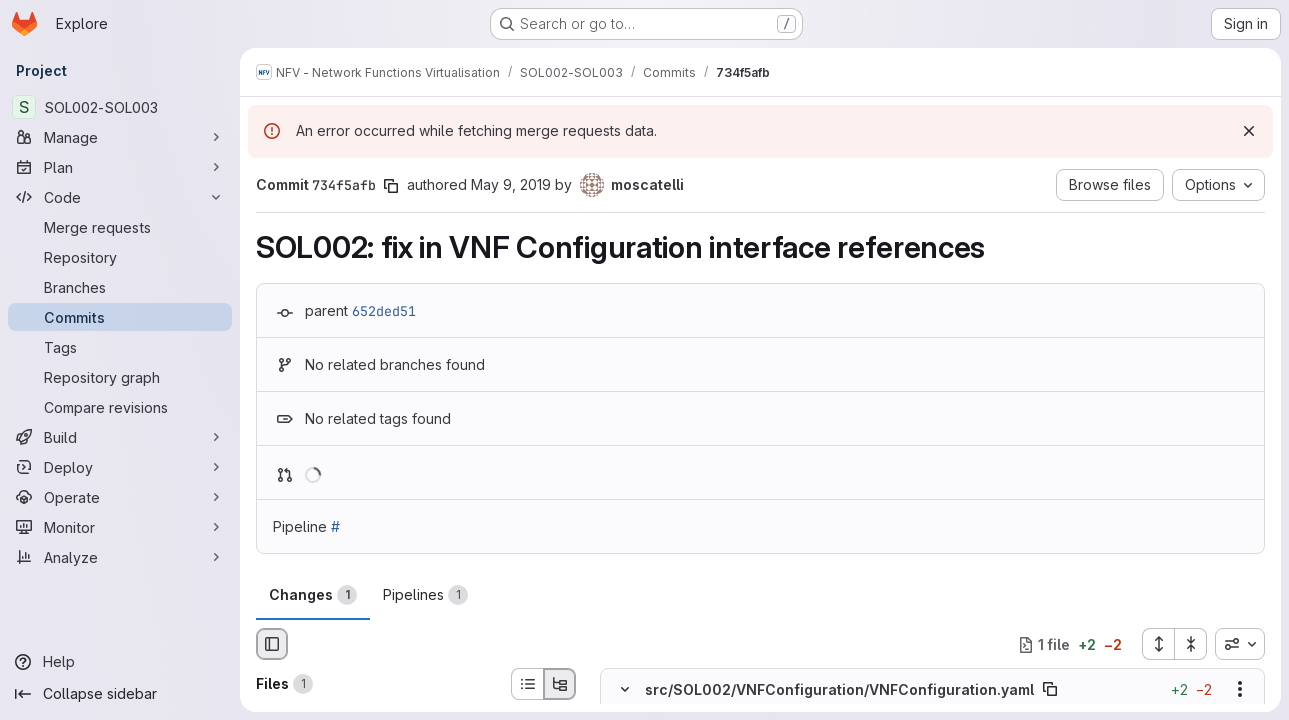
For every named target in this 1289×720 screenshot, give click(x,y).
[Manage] (120, 137)
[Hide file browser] (272, 644)
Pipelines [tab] (425, 595)
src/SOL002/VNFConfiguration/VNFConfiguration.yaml (839, 689)
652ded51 (384, 311)
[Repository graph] (120, 377)
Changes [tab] (313, 595)
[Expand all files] (1158, 644)
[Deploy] (120, 467)
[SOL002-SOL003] (120, 107)
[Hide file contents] (625, 690)
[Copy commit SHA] (391, 186)
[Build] (120, 437)
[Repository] (120, 257)
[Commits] (120, 317)
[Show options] (1240, 690)
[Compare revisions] (120, 407)
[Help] (120, 662)
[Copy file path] (1050, 690)
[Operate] (120, 497)
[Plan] (120, 167)
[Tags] (120, 347)
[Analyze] (120, 557)
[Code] (120, 197)
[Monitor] (120, 527)
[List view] (527, 684)
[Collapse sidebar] (120, 694)
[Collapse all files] (1191, 644)
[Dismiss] (1249, 131)
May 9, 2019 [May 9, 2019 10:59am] (511, 184)
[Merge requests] (120, 227)
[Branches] (120, 287)
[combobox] (1240, 644)
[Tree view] (560, 684)
